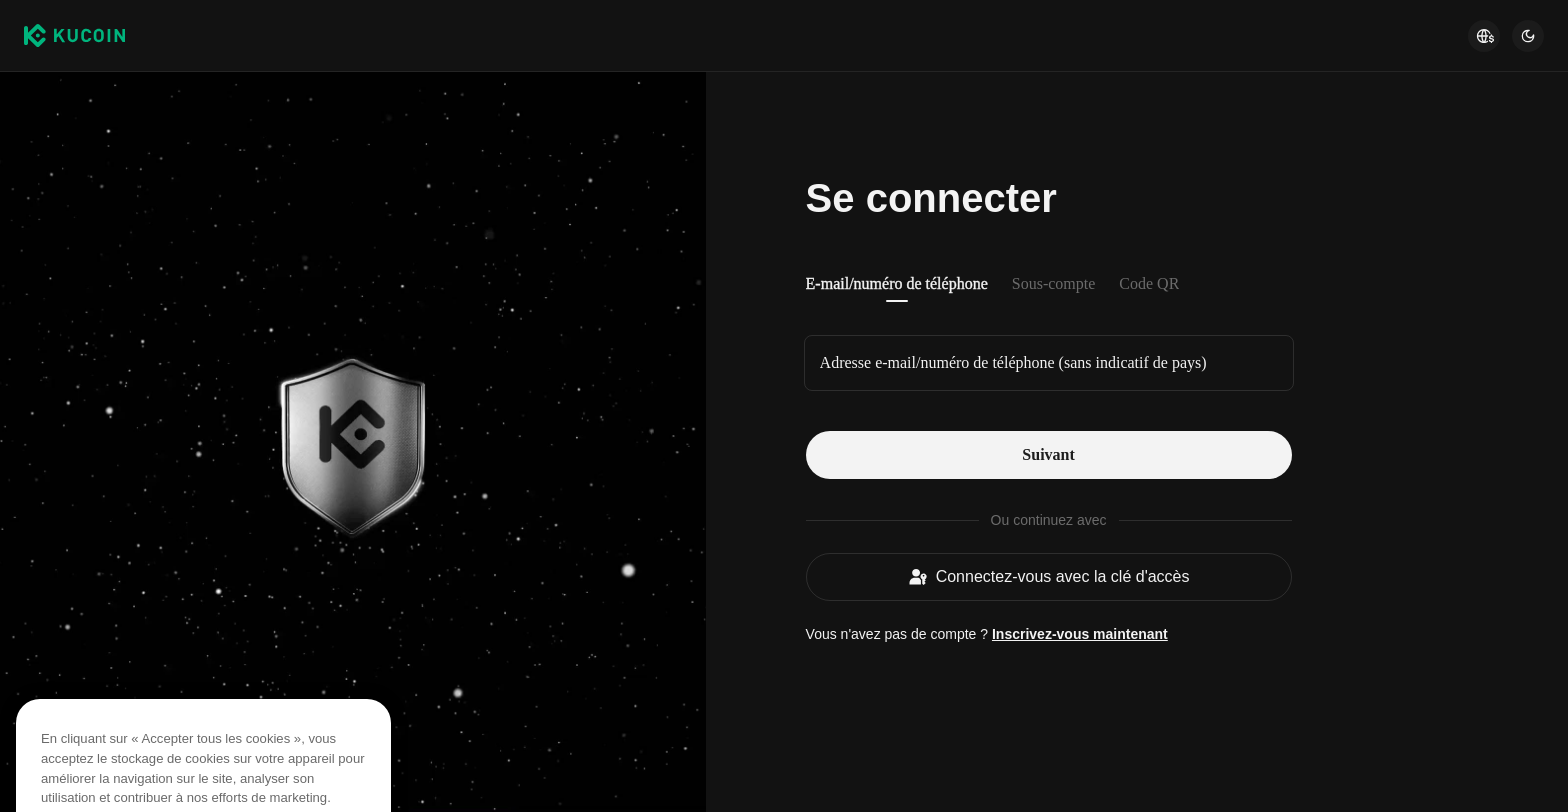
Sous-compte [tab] (1054, 283)
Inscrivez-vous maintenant (1080, 634)
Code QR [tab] (1149, 283)
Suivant (1048, 454)
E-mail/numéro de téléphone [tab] (897, 283)
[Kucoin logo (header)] (74, 36)
